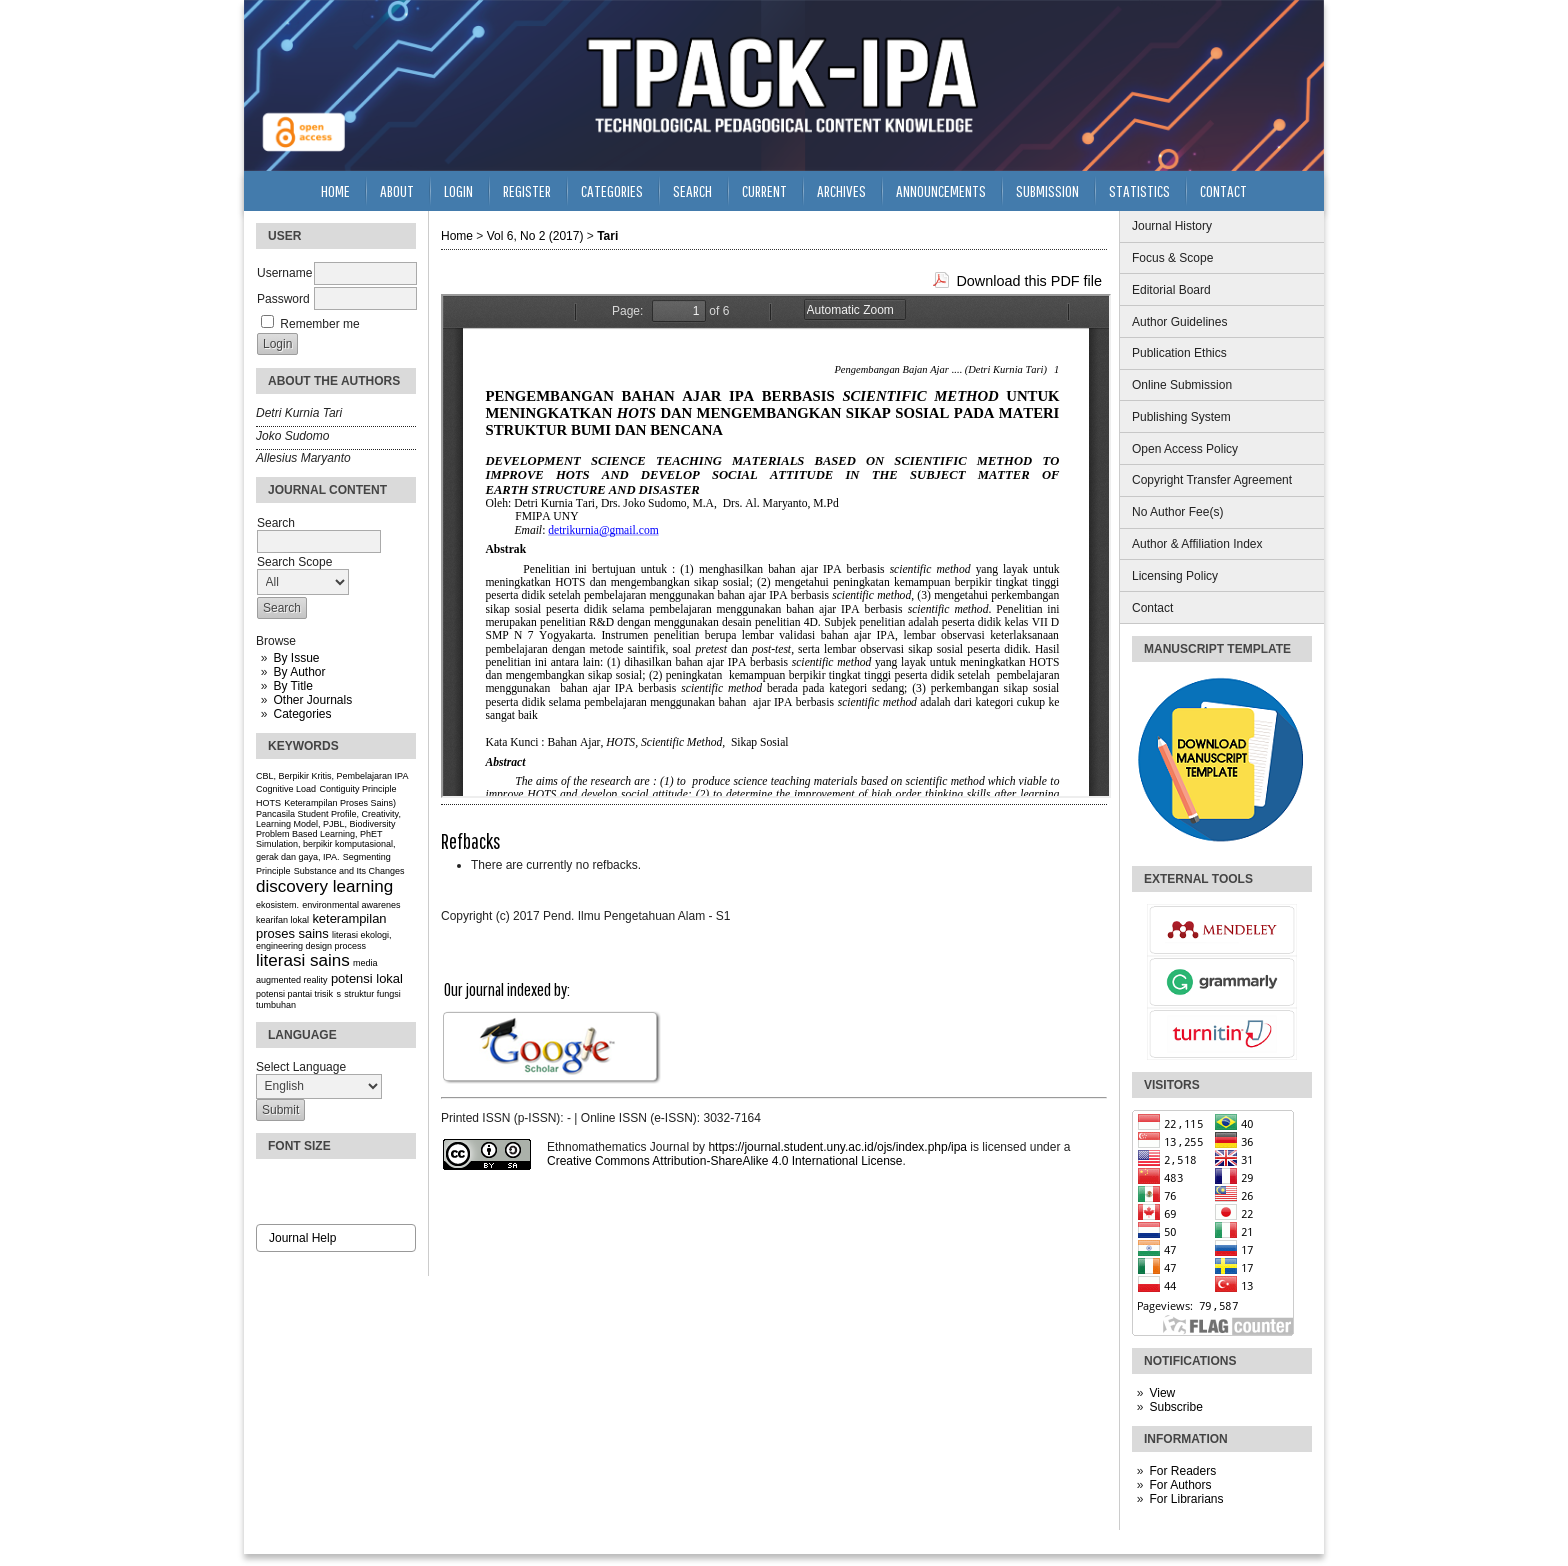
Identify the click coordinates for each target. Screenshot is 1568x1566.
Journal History (1172, 226)
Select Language (301, 1067)
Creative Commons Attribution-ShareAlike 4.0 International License (725, 1161)
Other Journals (312, 700)
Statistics (1139, 190)
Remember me (319, 324)
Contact (1152, 608)
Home (335, 190)
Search (692, 190)
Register (527, 190)
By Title (292, 686)
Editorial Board (1171, 290)
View (1162, 1393)
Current (764, 190)
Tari (607, 236)
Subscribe (1175, 1407)
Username (284, 273)
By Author (299, 672)
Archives (841, 190)
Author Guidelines (1179, 322)
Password (283, 299)
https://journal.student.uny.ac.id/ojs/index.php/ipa (837, 1147)
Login (458, 190)
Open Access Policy (1185, 449)
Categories (302, 714)
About (397, 190)
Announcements (941, 190)
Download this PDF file (1029, 281)
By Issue (296, 658)
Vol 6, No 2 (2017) (535, 236)
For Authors (1180, 1485)
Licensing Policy (1175, 576)
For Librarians (1186, 1499)
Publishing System (1181, 417)
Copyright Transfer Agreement (1212, 480)
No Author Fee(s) (1177, 512)
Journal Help (302, 1238)
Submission (1047, 190)
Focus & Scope (1172, 258)
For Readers (1182, 1471)
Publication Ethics (1179, 353)
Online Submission (1182, 385)
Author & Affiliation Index (1197, 544)
